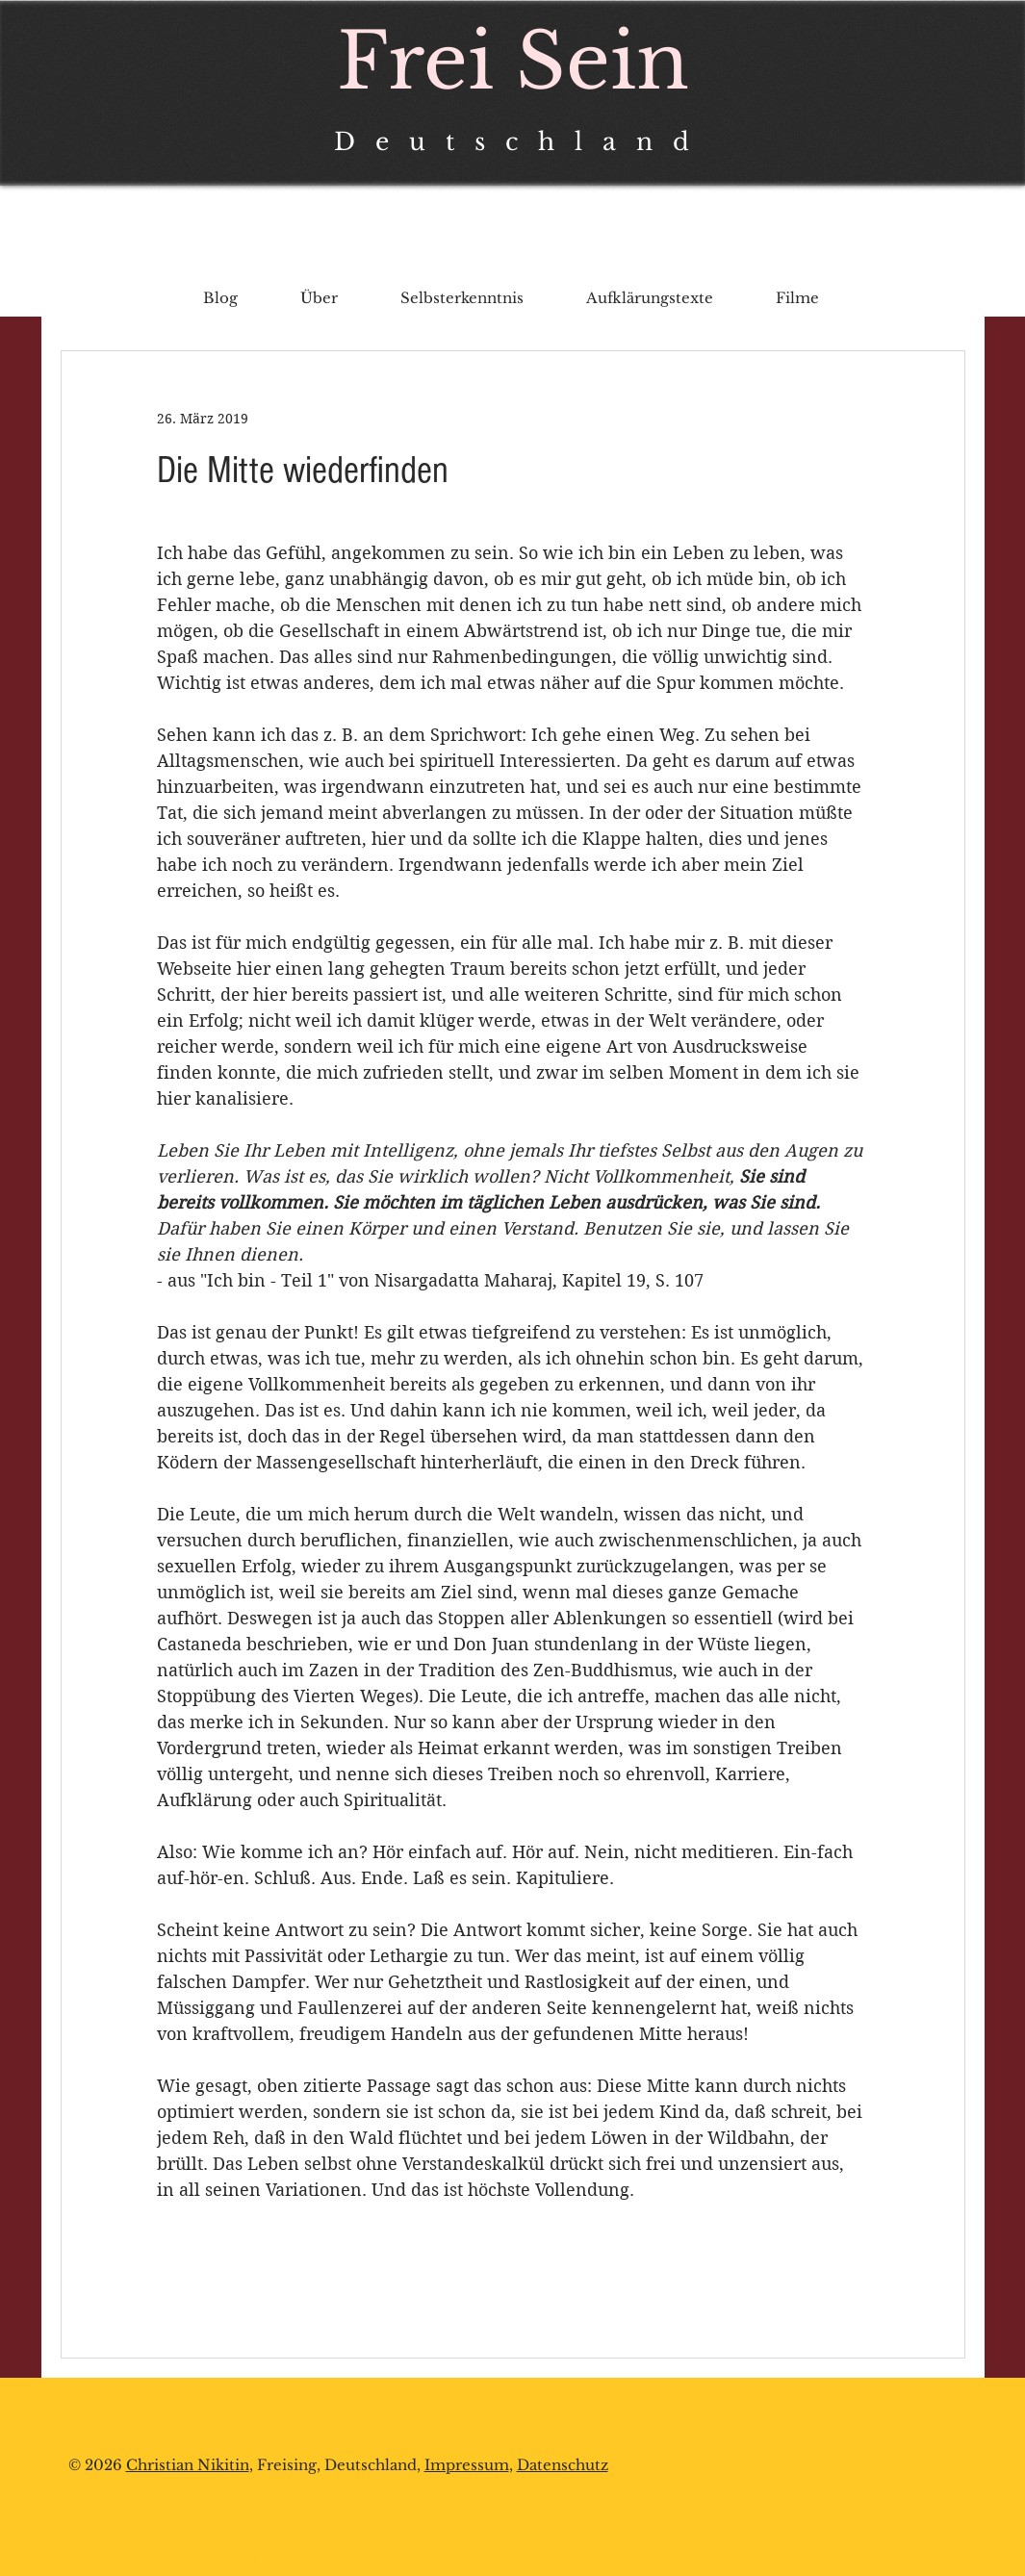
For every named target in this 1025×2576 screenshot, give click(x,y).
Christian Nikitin (187, 2465)
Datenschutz (562, 2465)
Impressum (466, 2465)
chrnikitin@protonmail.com (191, 2562)
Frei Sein (513, 61)
